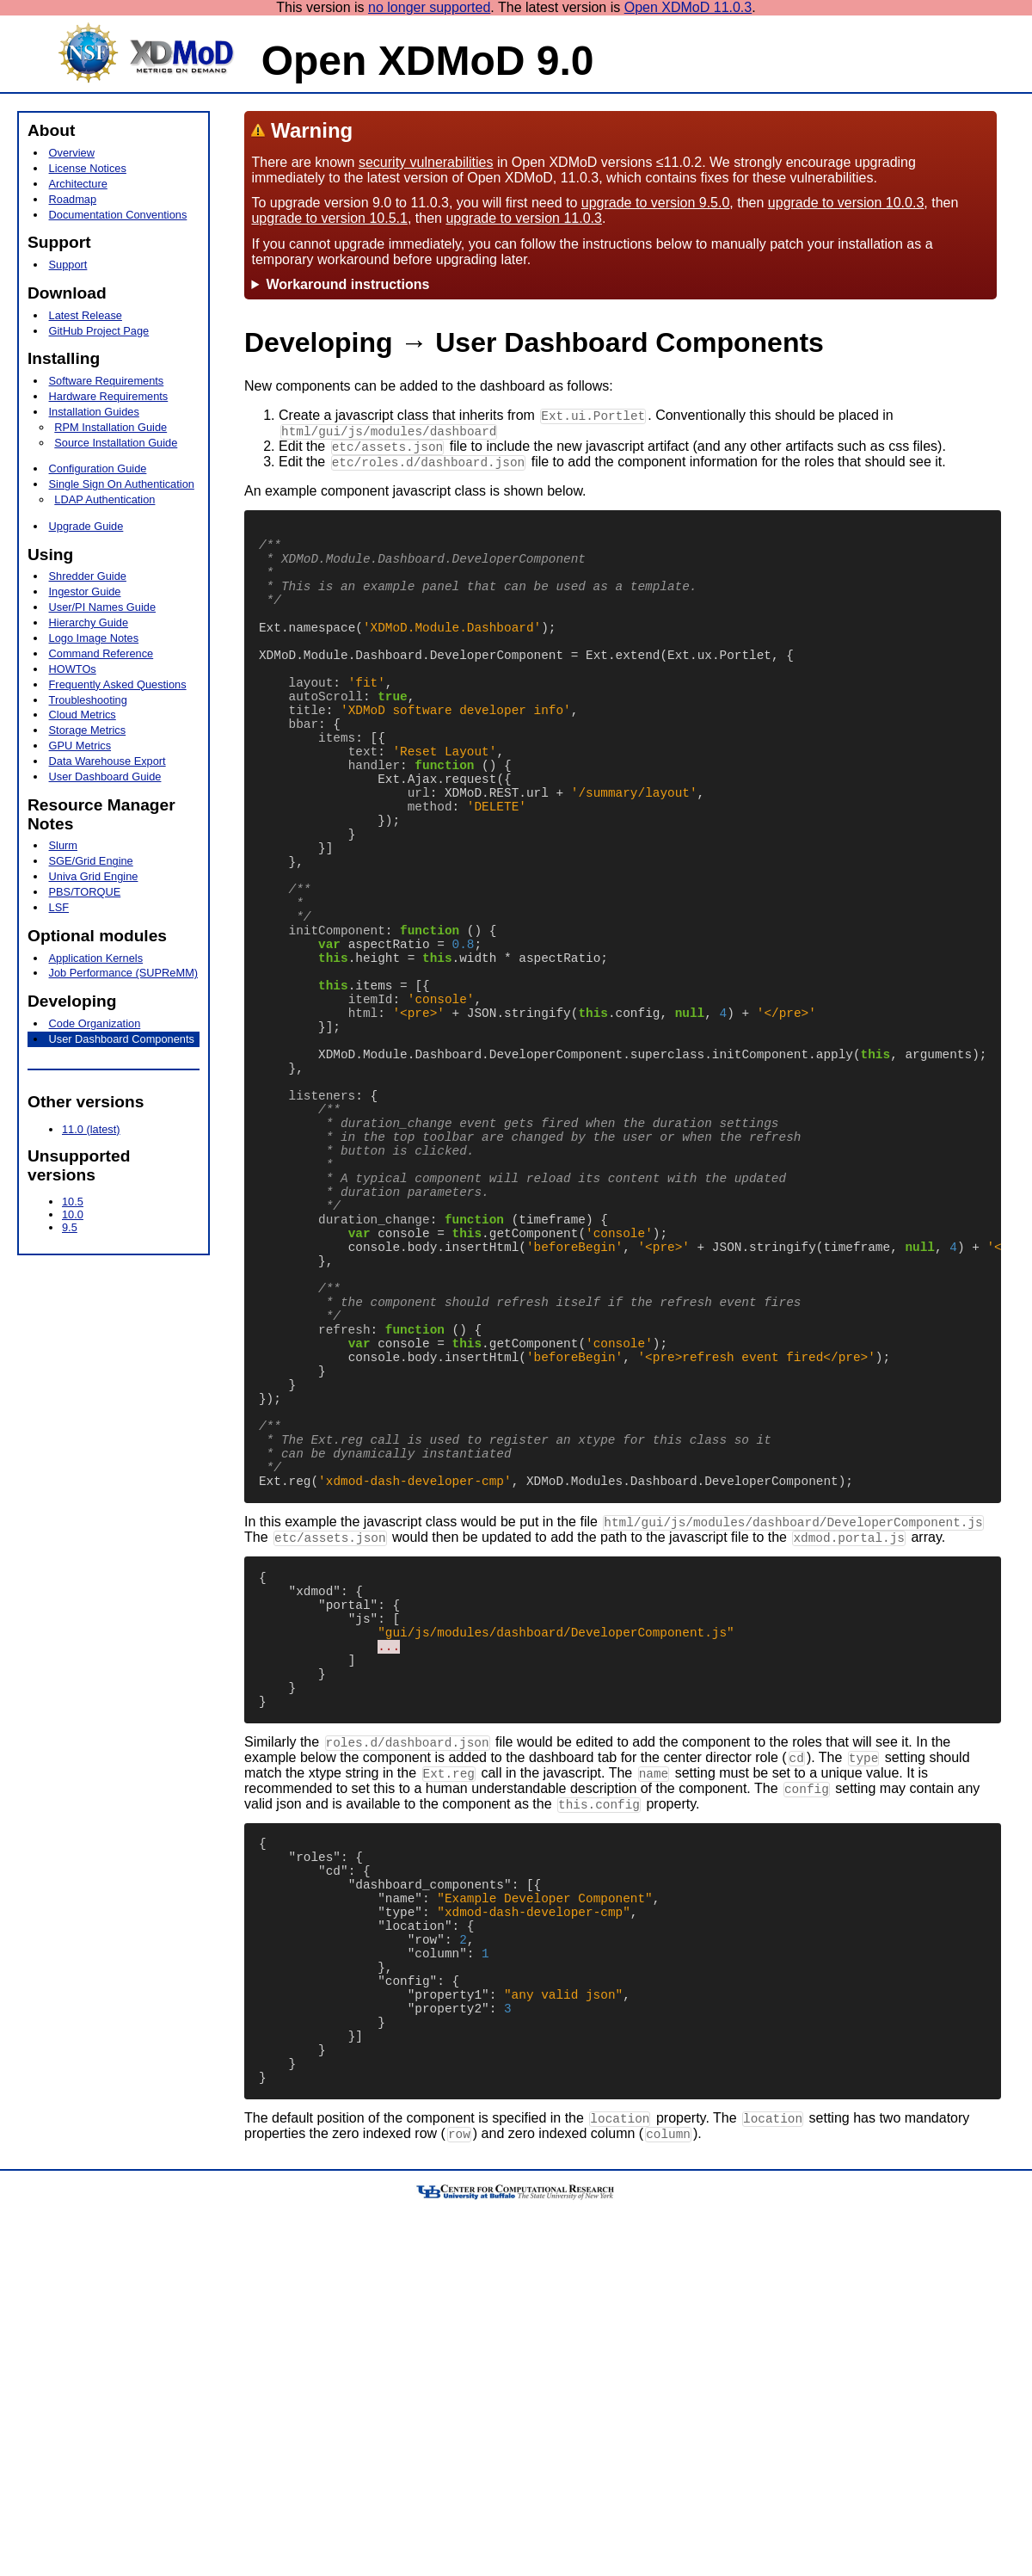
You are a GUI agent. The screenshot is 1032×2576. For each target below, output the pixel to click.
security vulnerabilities (426, 162)
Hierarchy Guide (88, 622)
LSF (59, 907)
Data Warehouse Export (107, 761)
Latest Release (85, 315)
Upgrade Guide (86, 526)
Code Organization (95, 1023)
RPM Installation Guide (110, 427)
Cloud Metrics (82, 714)
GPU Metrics (80, 745)
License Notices (87, 168)
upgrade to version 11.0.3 (523, 218)
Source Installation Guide (115, 442)
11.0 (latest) (91, 1129)
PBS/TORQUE (85, 891)
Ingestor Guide (85, 591)
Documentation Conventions (118, 214)
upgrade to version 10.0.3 (846, 202)
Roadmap (73, 199)
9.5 (69, 1227)
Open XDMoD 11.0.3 (688, 7)
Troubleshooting (88, 699)
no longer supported (429, 7)
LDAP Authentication (104, 499)
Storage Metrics (87, 730)
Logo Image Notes (94, 638)
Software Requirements (106, 380)
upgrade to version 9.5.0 (655, 202)
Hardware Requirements (109, 396)
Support (68, 264)
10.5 (72, 1201)
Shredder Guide (87, 576)
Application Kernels (96, 958)
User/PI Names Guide (102, 607)
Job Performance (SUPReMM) (124, 972)
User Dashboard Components (121, 1038)
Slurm (63, 845)
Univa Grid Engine (93, 876)
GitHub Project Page (99, 330)
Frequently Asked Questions (118, 684)
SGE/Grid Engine (91, 860)
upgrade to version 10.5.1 (329, 218)
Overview (72, 152)
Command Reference (101, 653)
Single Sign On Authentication (121, 484)
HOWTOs (72, 668)
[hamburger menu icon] (26, 101)
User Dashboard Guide (105, 776)
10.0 (72, 1214)
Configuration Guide (98, 468)
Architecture (78, 183)
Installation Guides (94, 411)
